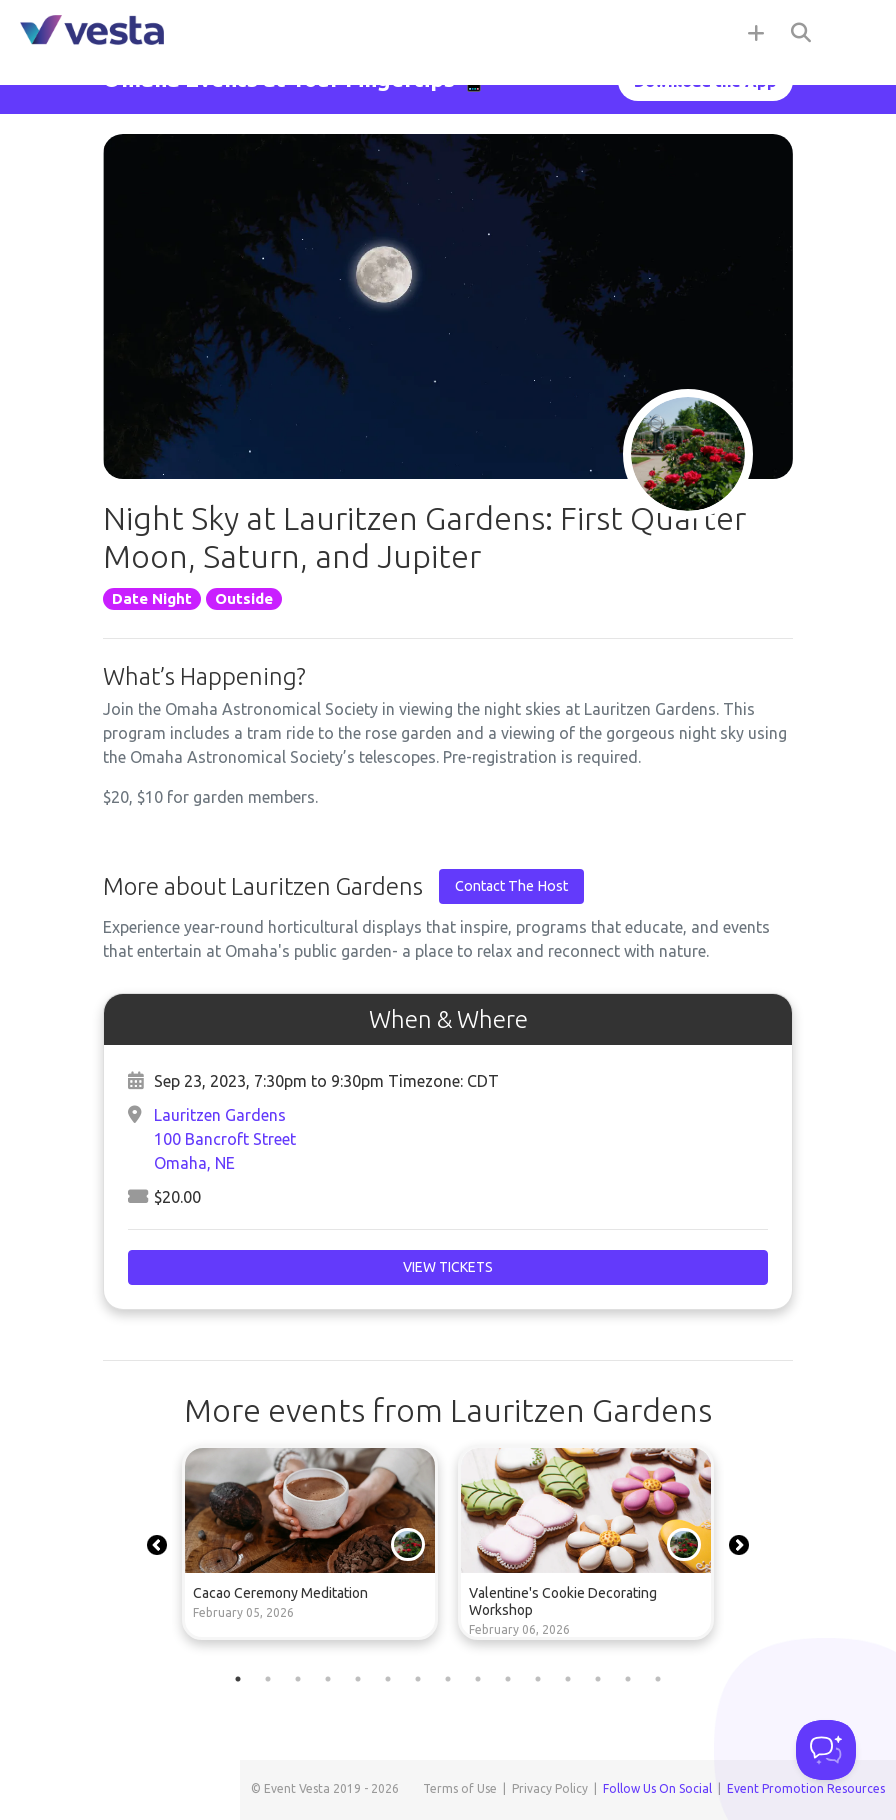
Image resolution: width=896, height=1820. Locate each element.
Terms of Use (460, 1788)
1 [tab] (238, 1679)
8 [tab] (448, 1679)
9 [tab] (478, 1679)
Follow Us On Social (657, 1788)
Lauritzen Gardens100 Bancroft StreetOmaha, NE (225, 1139)
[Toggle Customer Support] (826, 1750)
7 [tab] (418, 1679)
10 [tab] (508, 1679)
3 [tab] (298, 1679)
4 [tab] (328, 1679)
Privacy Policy (550, 1788)
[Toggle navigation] (856, 32)
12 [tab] (568, 1679)
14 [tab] (628, 1679)
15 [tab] (658, 1679)
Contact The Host (511, 886)
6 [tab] (388, 1679)
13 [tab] (598, 1679)
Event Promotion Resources (806, 1788)
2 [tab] (268, 1679)
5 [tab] (358, 1679)
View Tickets (448, 1267)
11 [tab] (538, 1679)
